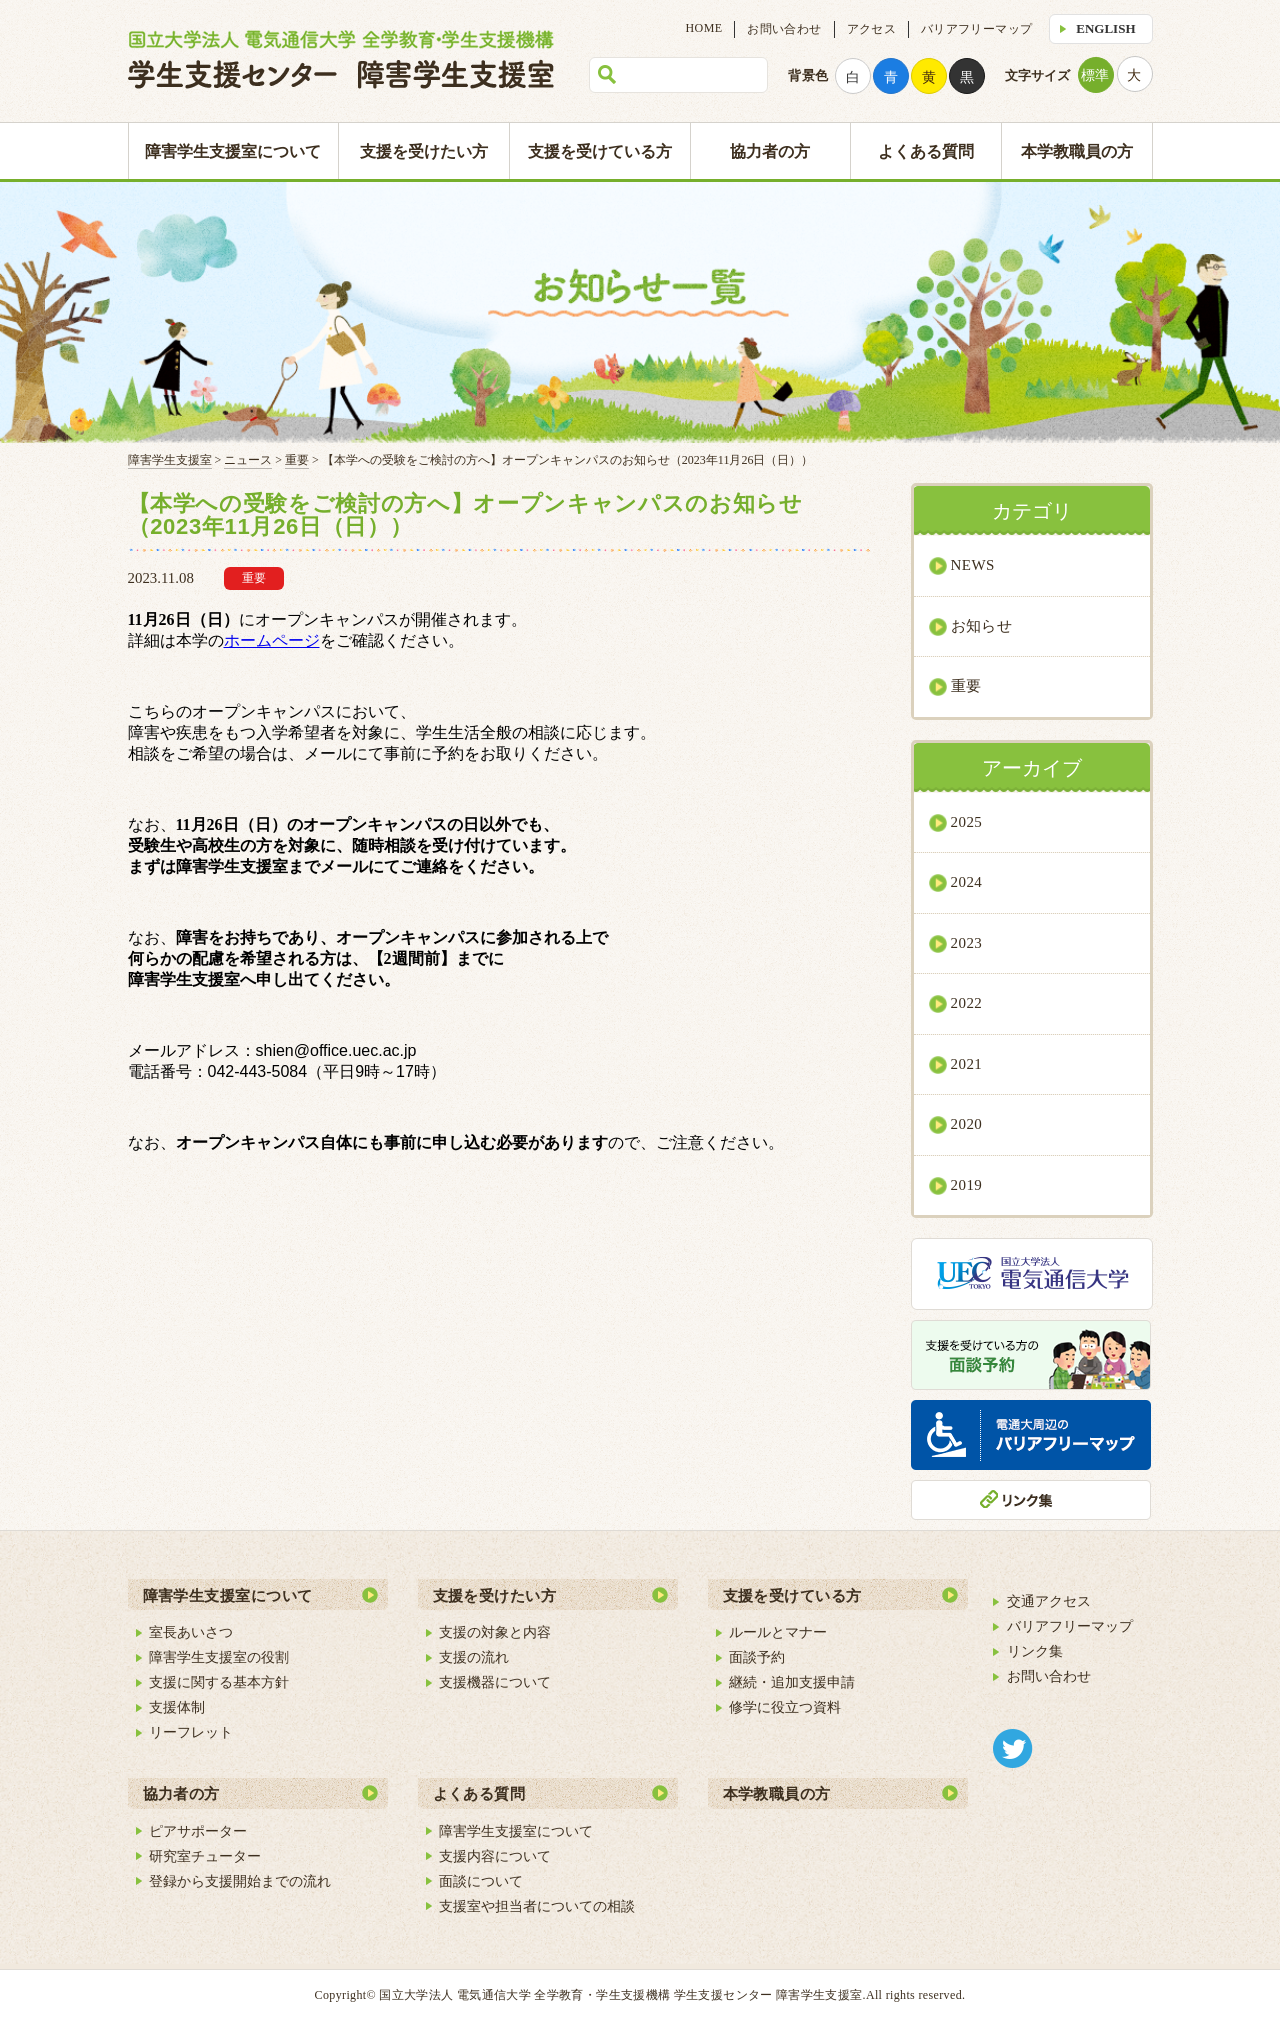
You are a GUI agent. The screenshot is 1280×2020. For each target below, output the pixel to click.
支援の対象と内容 (495, 1632)
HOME (704, 28)
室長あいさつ (191, 1632)
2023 (967, 943)
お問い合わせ (784, 29)
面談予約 (757, 1657)
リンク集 (1035, 1651)
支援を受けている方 (600, 151)
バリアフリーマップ (976, 29)
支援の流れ (474, 1657)
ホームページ (272, 640)
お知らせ (982, 626)
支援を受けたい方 (424, 151)
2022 (967, 1003)
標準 (1095, 75)
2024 (967, 882)
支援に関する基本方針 (219, 1682)
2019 (967, 1185)
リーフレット (191, 1732)
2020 (967, 1124)
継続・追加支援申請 (792, 1682)
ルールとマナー (778, 1632)
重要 (966, 686)
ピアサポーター (198, 1831)
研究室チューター (205, 1856)
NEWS (973, 565)
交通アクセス (1049, 1601)
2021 (967, 1064)
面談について (481, 1881)
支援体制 (177, 1707)
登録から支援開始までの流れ (240, 1881)
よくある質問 (926, 151)
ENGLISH (1105, 28)
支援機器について (495, 1682)
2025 (967, 822)
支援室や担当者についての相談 (537, 1906)
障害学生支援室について (233, 151)
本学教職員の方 (1077, 151)
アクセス (871, 29)
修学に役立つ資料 (785, 1707)
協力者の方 (770, 151)
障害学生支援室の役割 (219, 1657)
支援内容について (495, 1856)
